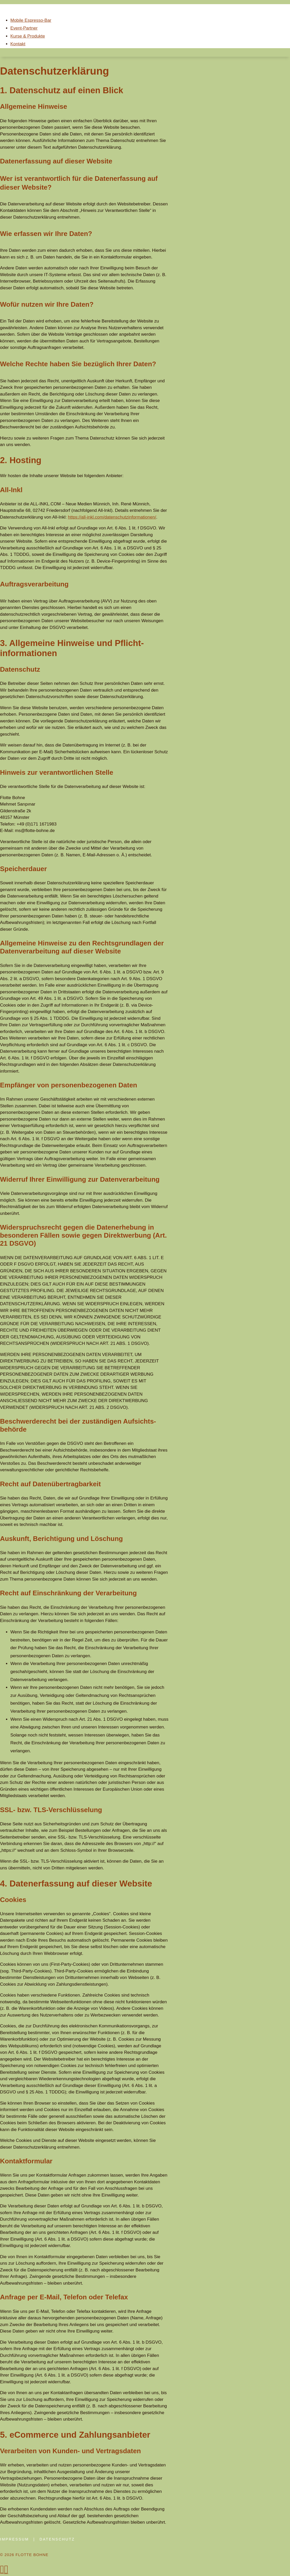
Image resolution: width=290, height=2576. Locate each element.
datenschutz (57, 2539)
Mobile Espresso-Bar (30, 20)
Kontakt (17, 43)
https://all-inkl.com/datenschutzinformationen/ (112, 517)
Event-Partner (24, 28)
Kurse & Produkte (27, 36)
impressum (14, 2539)
